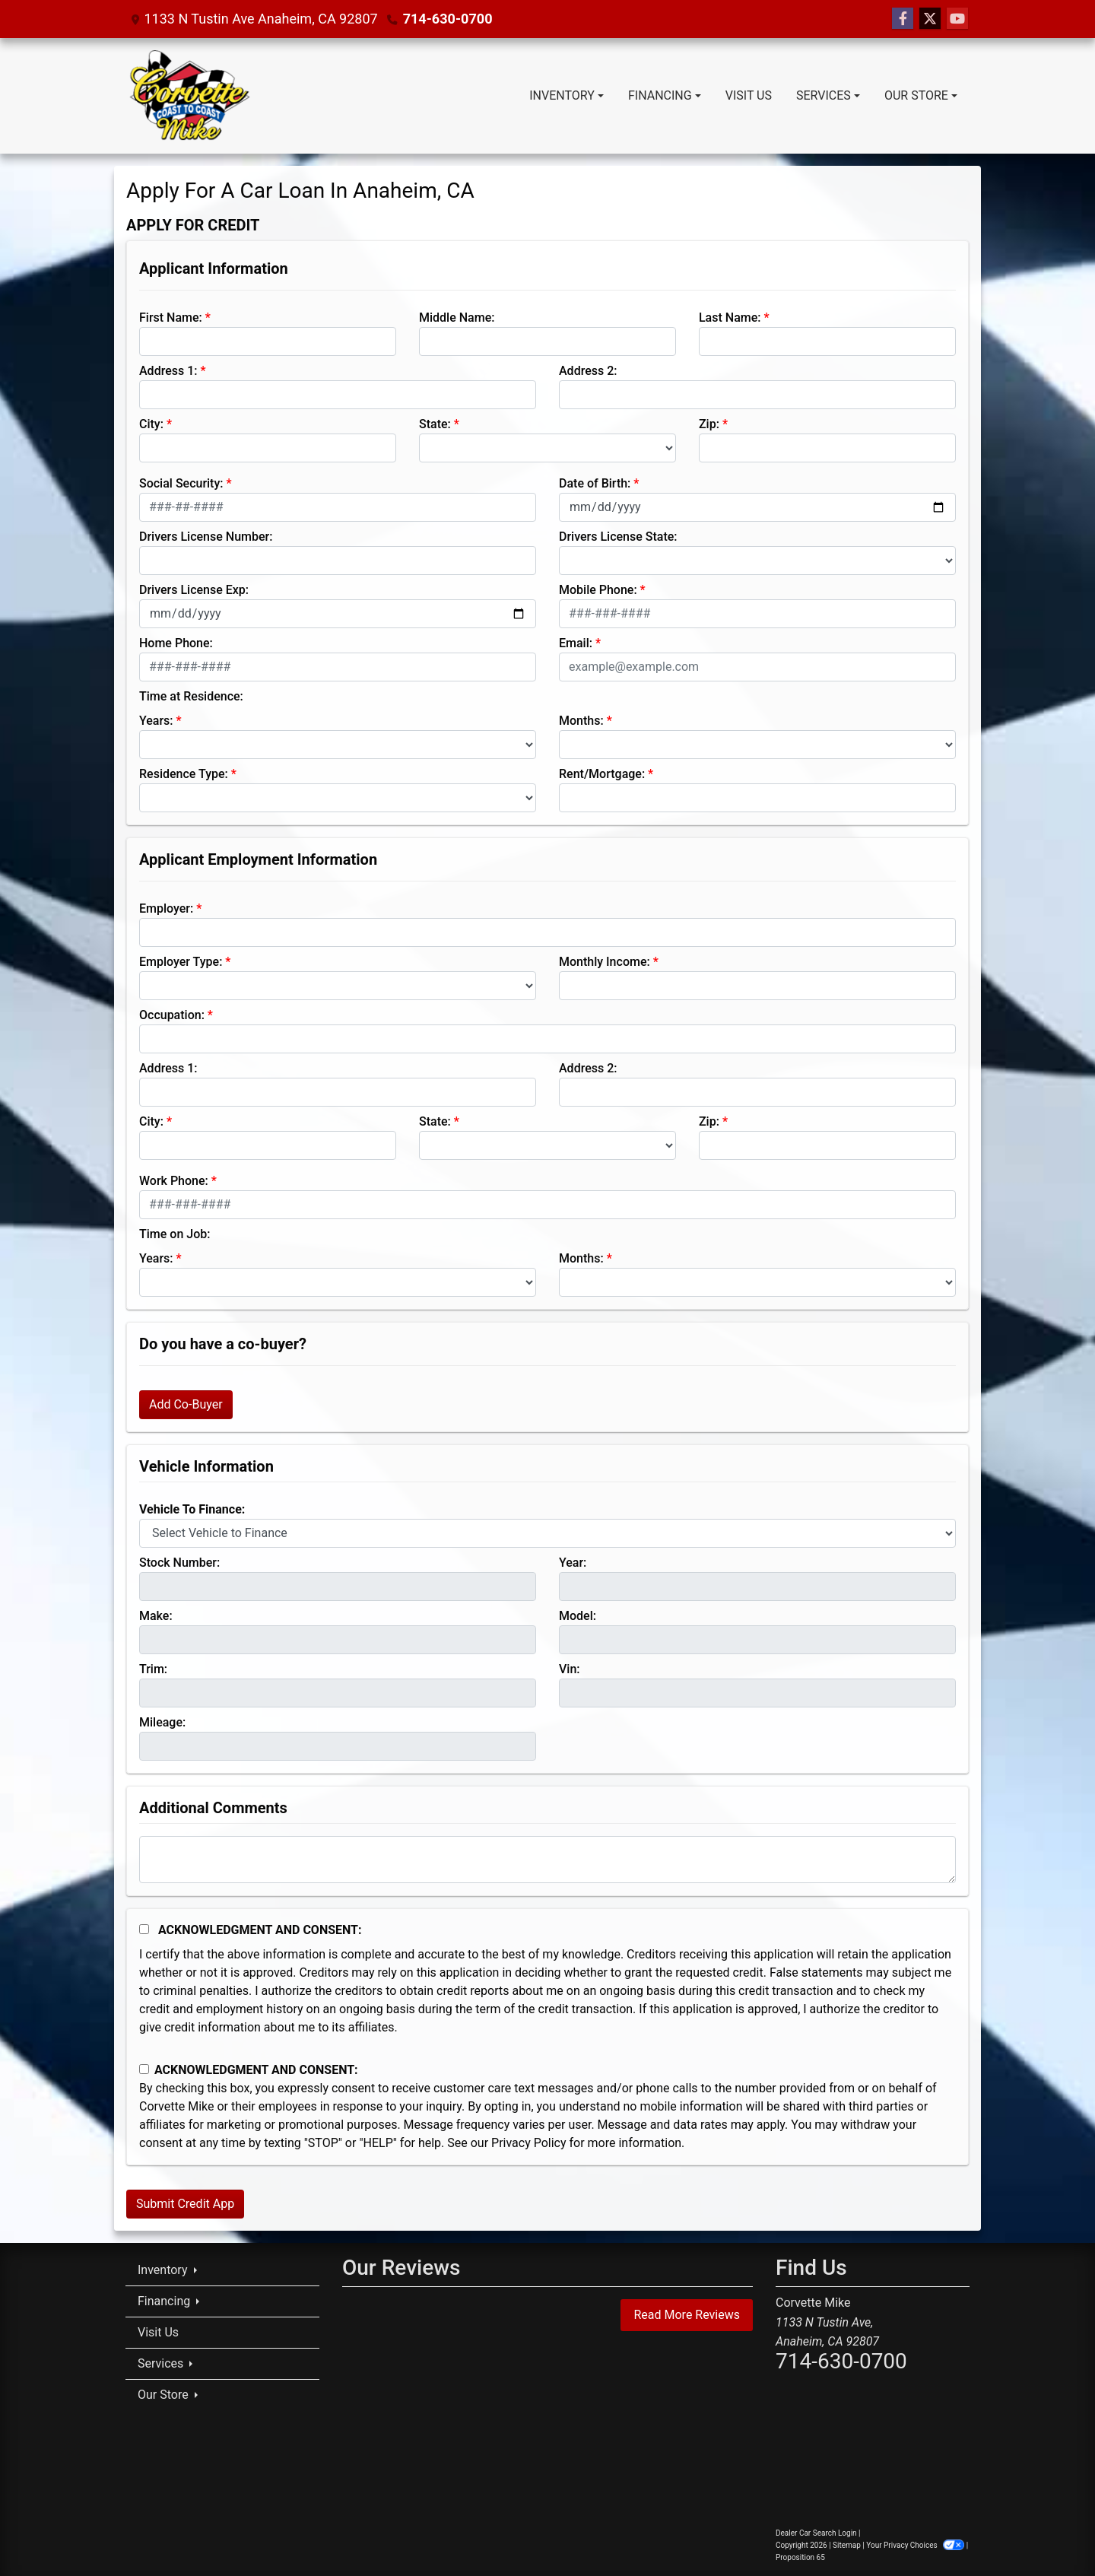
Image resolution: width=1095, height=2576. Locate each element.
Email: (575, 643)
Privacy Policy (529, 2143)
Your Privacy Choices (916, 2545)
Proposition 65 (800, 2557)
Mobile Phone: (598, 590)
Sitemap (847, 2545)
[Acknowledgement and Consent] (144, 1929)
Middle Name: (456, 317)
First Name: (170, 317)
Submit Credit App (185, 2203)
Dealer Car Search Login (816, 2533)
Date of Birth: (594, 483)
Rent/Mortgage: (602, 774)
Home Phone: (176, 643)
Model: (577, 1616)
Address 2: (588, 371)
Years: (156, 720)
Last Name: (730, 317)
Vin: (569, 1669)
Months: (581, 720)
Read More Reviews (686, 2315)
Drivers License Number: (205, 536)
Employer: (166, 908)
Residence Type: (183, 774)
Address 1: (168, 371)
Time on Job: (174, 1234)
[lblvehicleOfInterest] (547, 1533)
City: (151, 424)
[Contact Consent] (144, 2069)
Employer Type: (180, 961)
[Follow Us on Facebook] (902, 19)
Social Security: (181, 483)
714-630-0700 (447, 19)
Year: (572, 1562)
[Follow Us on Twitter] (930, 19)
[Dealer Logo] (188, 95)
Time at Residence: (191, 696)
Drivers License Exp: (194, 590)
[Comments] (547, 1859)
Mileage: (162, 1722)
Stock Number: (179, 1562)
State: (435, 424)
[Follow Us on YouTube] (957, 19)
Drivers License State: (618, 536)
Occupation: (172, 1015)
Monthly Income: (604, 961)
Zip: (709, 424)
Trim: (153, 1669)
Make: (156, 1616)
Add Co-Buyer (186, 1404)
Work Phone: (173, 1181)
